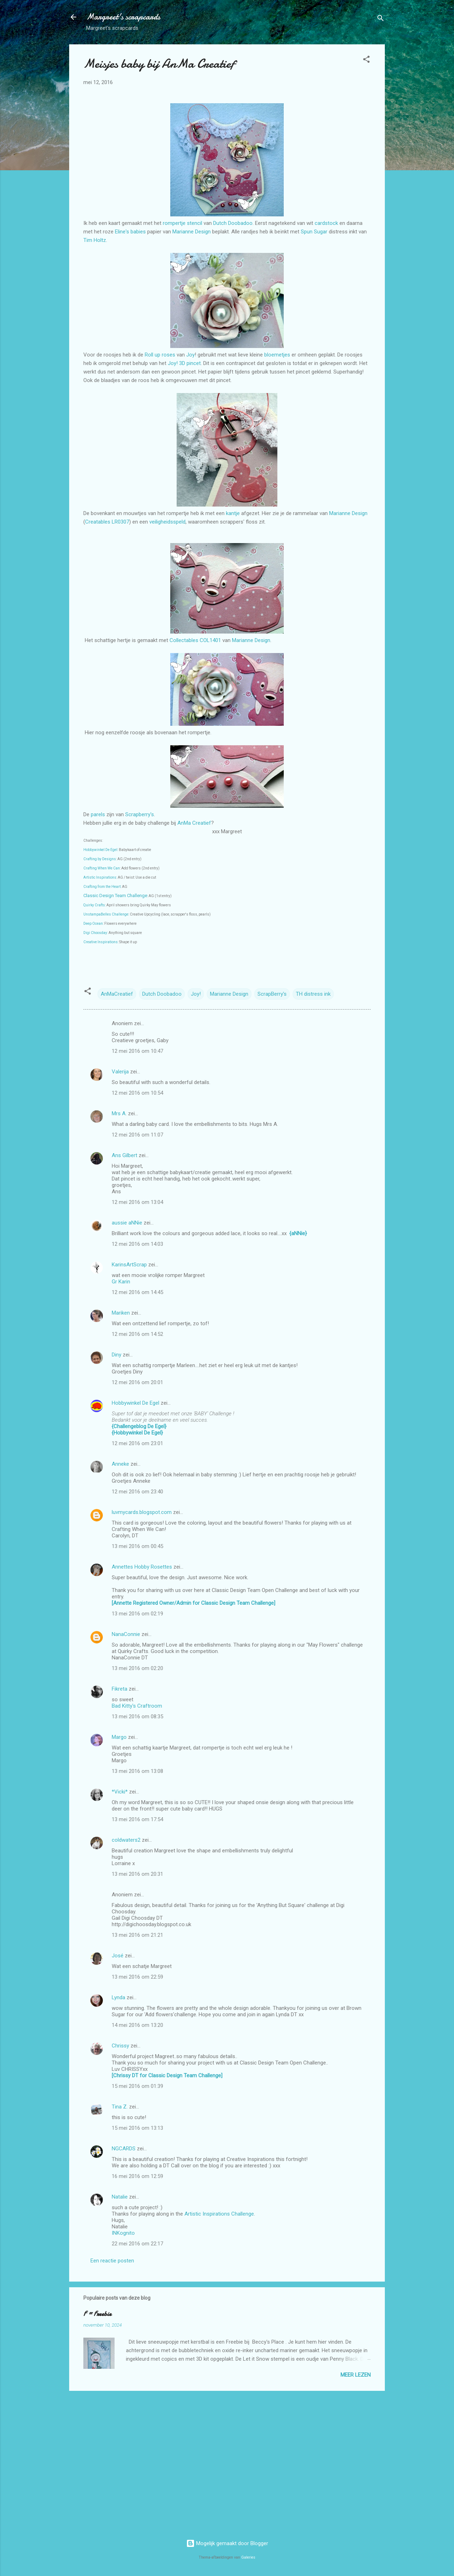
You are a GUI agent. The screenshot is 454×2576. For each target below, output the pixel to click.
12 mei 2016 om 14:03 (137, 1244)
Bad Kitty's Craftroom (137, 1706)
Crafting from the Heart (102, 887)
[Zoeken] (380, 19)
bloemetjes (278, 355)
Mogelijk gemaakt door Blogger (227, 2543)
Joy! (196, 994)
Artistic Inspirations (99, 877)
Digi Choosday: (95, 933)
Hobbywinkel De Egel (100, 850)
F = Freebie (97, 2314)
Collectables (185, 640)
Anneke (120, 1464)
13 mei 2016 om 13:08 (137, 1771)
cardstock (327, 223)
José (117, 1955)
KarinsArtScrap (129, 1264)
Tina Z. (120, 2107)
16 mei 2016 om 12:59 (137, 2176)
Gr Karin (121, 1281)
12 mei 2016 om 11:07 (137, 1135)
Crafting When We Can (101, 868)
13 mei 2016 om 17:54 (137, 1819)
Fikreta (119, 1689)
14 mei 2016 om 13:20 (137, 2025)
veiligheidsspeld (167, 522)
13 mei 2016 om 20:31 (137, 1874)
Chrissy (120, 2045)
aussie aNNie (127, 1223)
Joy (190, 355)
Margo (119, 1737)
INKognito (123, 2233)
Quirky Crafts (94, 905)
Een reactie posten (112, 2260)
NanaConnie (126, 1634)
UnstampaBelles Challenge (105, 914)
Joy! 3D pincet (184, 363)
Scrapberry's (139, 814)
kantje (233, 513)
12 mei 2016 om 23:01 (137, 1443)
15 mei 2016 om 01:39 (137, 2086)
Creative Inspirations (100, 942)
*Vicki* (120, 1792)
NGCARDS (123, 2148)
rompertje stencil (182, 223)
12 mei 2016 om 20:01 (137, 1382)
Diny (116, 1354)
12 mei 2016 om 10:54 (137, 1093)
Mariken (121, 1313)
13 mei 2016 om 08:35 (137, 1716)
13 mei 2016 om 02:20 (137, 1668)
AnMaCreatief (117, 994)
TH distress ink (313, 994)
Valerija (120, 1071)
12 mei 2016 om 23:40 (137, 1491)
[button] (366, 60)
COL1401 (210, 640)
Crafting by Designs (99, 859)
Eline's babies (130, 231)
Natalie (120, 2197)
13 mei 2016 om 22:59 (137, 1977)
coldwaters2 (126, 1840)
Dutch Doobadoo (233, 223)
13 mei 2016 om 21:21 (137, 1935)
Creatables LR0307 (107, 522)
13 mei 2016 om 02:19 (137, 1613)
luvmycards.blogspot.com (142, 1512)
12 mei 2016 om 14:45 (137, 1292)
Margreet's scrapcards (123, 17)
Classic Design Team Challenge (115, 895)
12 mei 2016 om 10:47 (137, 1051)
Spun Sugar (314, 231)
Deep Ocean (93, 923)
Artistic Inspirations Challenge (219, 2214)
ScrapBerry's (272, 994)
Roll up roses (159, 355)
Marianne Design (191, 231)
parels (98, 814)
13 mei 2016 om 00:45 (137, 1546)
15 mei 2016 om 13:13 (137, 2128)
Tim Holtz (94, 240)
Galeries (248, 2557)
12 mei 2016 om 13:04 (137, 1202)
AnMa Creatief (194, 823)
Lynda (118, 1997)
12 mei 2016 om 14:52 (137, 1334)
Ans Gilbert (125, 1155)
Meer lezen (355, 2375)
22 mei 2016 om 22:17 (137, 2243)
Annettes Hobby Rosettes (142, 1567)
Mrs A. (119, 1113)
